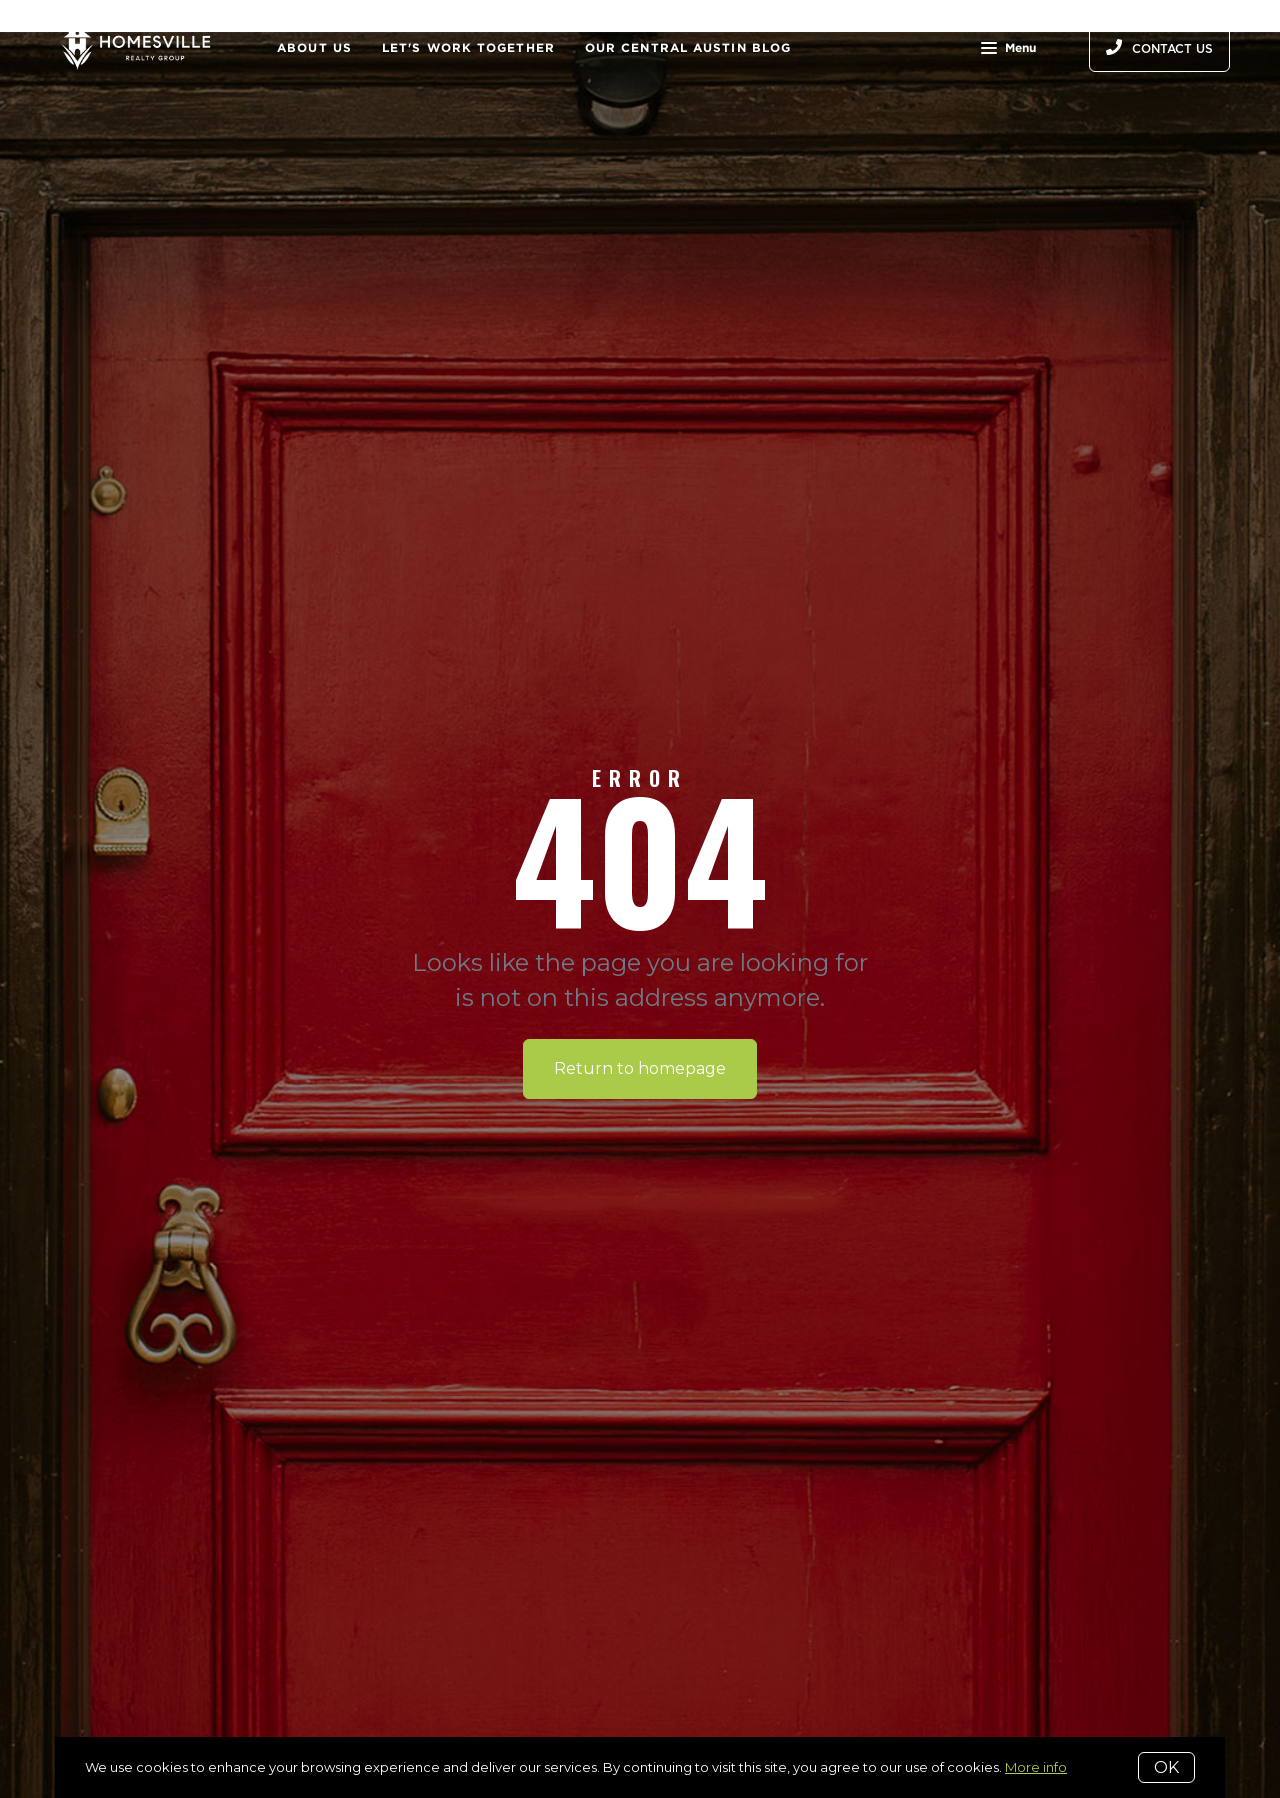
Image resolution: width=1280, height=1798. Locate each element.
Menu (1008, 50)
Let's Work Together (468, 47)
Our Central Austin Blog (688, 47)
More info (1036, 1767)
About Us (314, 47)
